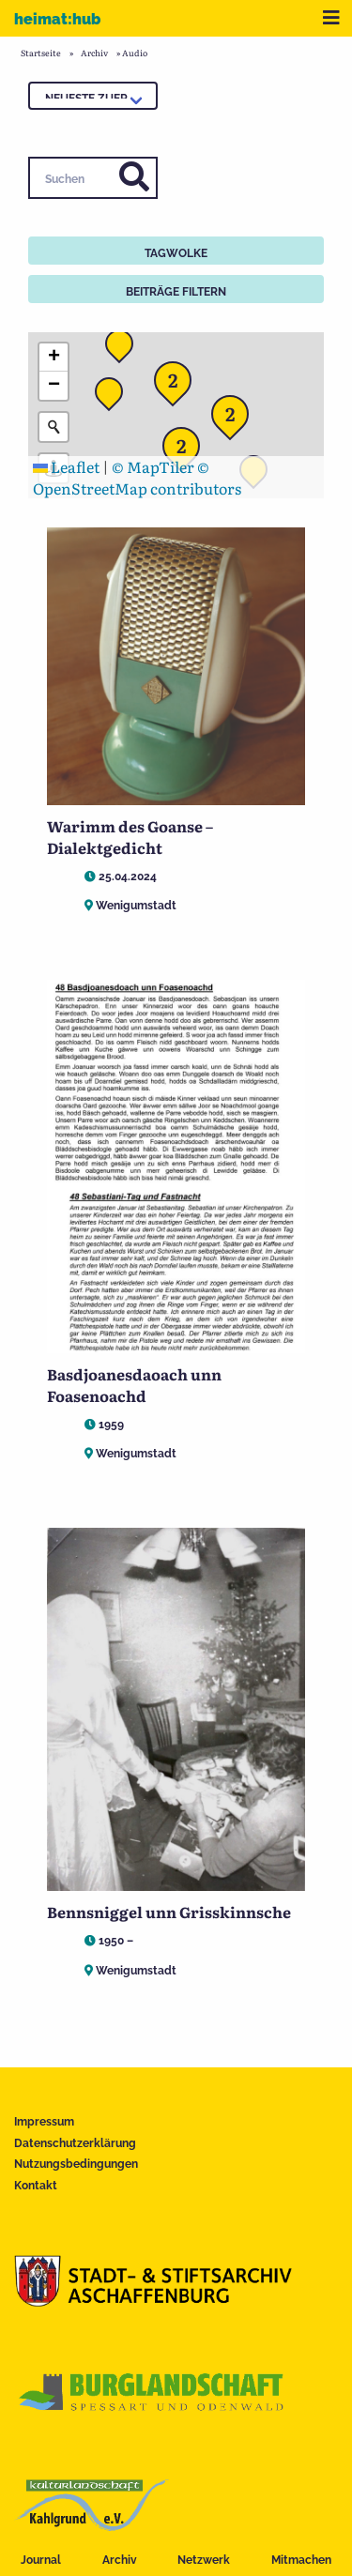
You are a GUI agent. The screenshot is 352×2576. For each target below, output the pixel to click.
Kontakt (35, 2185)
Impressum (44, 2121)
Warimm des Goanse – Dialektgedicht (130, 836)
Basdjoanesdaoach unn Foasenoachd (134, 1384)
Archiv (119, 2560)
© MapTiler (153, 466)
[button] (114, 397)
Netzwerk (203, 2560)
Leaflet (66, 466)
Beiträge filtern (176, 291)
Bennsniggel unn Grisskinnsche (169, 1911)
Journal (41, 2560)
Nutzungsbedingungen (76, 2164)
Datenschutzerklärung (75, 2143)
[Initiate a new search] (53, 427)
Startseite (41, 52)
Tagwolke (176, 253)
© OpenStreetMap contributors (137, 476)
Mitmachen (301, 2560)
